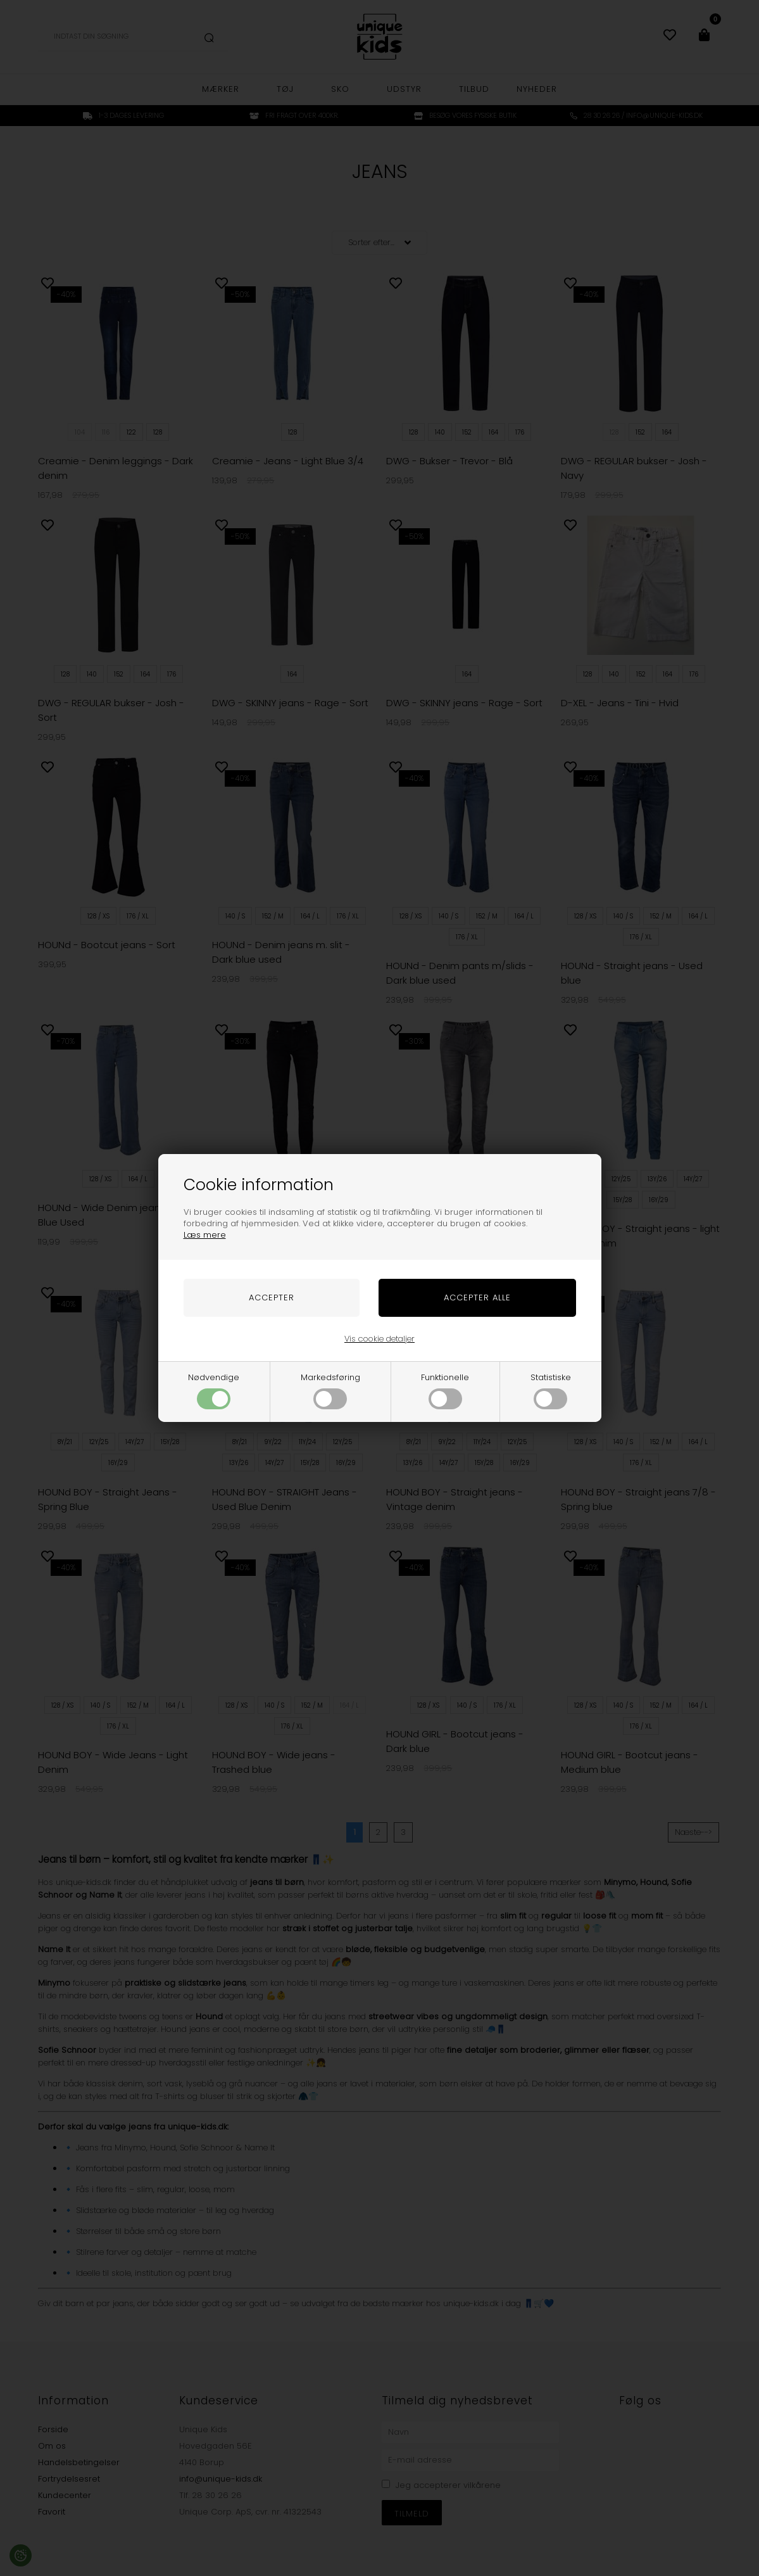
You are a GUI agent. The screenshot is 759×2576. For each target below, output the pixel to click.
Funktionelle (445, 1390)
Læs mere (205, 1235)
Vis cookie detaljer (379, 1339)
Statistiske (550, 1390)
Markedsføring (330, 1390)
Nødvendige (213, 1390)
